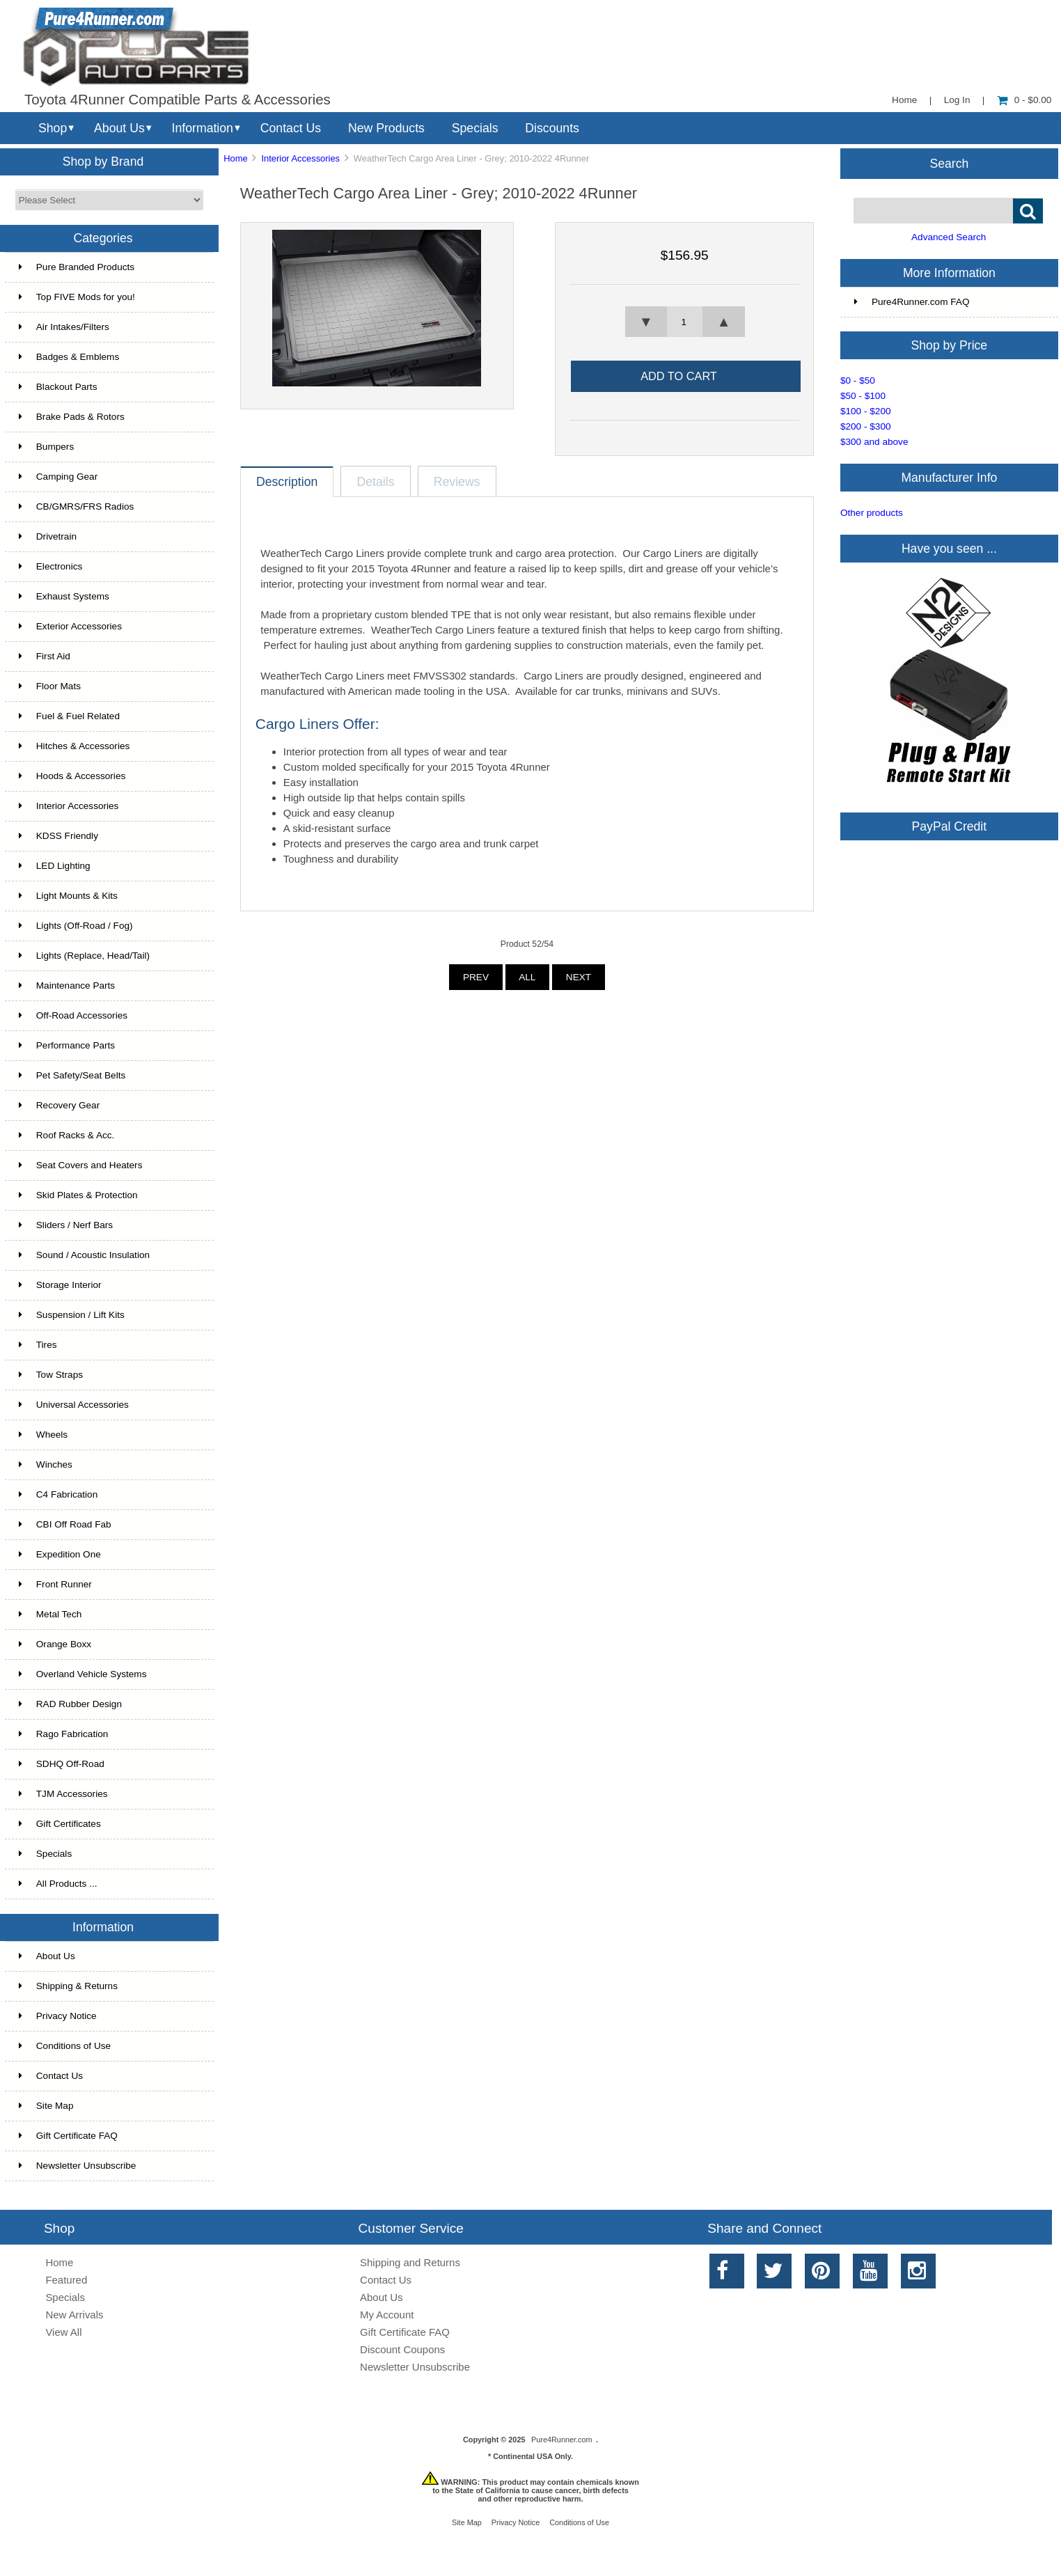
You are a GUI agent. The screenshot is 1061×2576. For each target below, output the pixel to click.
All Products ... (58, 1883)
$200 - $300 (865, 426)
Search (949, 163)
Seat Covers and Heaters (81, 1165)
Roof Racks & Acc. (67, 1135)
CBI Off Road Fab (65, 1524)
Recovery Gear (59, 1105)
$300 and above (874, 442)
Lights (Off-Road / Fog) (76, 925)
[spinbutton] (684, 321)
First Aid (44, 656)
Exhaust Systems (64, 596)
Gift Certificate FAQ (68, 2135)
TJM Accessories (63, 1794)
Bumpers (46, 446)
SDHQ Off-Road (61, 1764)
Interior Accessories (300, 158)
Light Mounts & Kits (68, 895)
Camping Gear (58, 476)
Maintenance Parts (67, 985)
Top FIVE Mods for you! (77, 297)
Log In (957, 100)
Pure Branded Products (76, 267)
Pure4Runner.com (561, 2439)
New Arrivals (74, 2314)
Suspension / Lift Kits (72, 1315)
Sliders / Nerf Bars (66, 1225)
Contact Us (290, 128)
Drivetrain (48, 536)
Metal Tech (50, 1614)
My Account (387, 2314)
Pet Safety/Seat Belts (72, 1075)
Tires (38, 1345)
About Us (119, 128)
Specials (475, 128)
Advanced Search (948, 237)
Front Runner (55, 1584)
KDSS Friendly (58, 836)
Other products (871, 513)
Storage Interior (60, 1285)
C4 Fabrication (58, 1494)
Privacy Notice (58, 2016)
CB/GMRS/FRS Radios (76, 506)
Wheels (43, 1434)
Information (202, 128)
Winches (45, 1464)
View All (63, 2332)
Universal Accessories (74, 1404)
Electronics (50, 566)
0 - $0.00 (1024, 100)
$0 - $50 (857, 380)
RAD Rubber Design (70, 1704)
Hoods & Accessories (72, 776)
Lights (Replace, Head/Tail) (84, 955)
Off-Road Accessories (73, 1015)
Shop (52, 128)
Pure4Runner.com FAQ (912, 302)
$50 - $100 (863, 396)
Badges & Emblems (69, 357)
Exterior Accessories (70, 626)
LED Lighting (55, 866)
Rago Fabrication (64, 1734)
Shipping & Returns (68, 1986)
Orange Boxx (55, 1644)
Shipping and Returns (410, 2262)
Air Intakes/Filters (64, 327)
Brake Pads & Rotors (72, 416)
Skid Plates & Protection (78, 1195)
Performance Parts (67, 1045)
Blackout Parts (58, 387)
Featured (66, 2280)
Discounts (552, 128)
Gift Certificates (60, 1824)
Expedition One (60, 1554)
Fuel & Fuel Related (69, 716)
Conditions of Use (65, 2046)
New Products (386, 128)
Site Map (46, 2105)
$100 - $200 (865, 411)
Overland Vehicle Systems (83, 1674)
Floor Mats (50, 686)
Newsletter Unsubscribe (77, 2165)
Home (904, 100)
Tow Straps (51, 1374)
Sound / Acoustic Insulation (84, 1255)
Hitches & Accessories (74, 746)
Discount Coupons (402, 2349)
